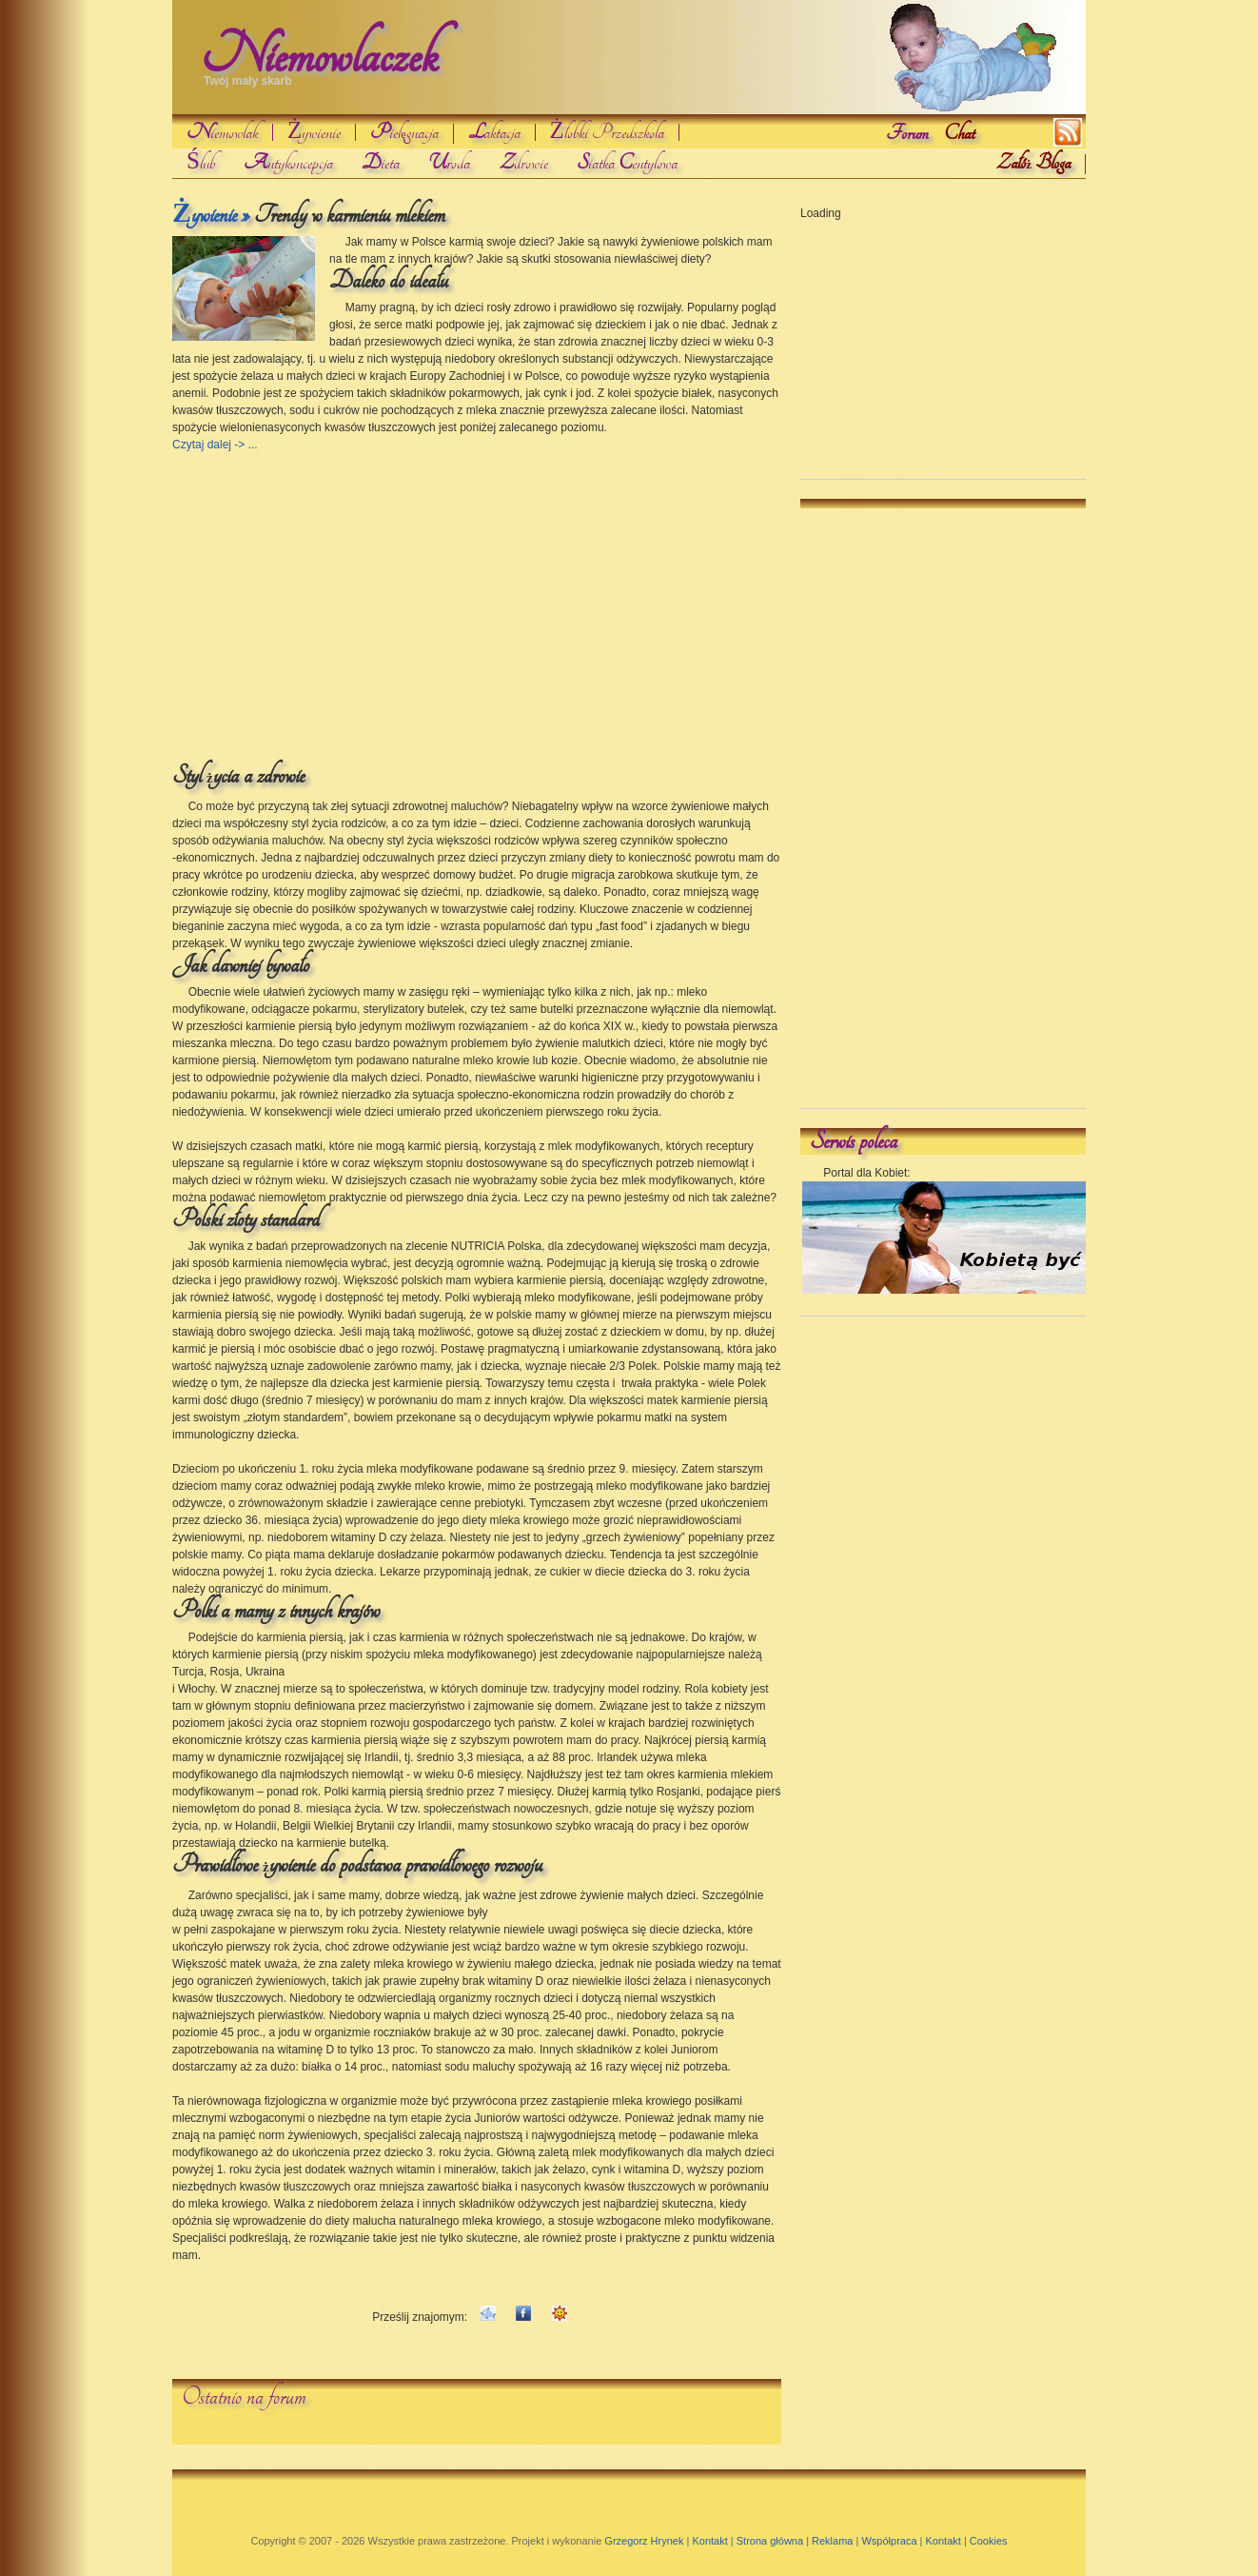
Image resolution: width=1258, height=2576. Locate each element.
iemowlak (222, 132)
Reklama (832, 2540)
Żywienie (314, 132)
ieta (381, 162)
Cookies (989, 2540)
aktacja (494, 132)
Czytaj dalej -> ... (215, 444)
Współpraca (888, 2540)
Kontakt (709, 2540)
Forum (907, 133)
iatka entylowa (627, 162)
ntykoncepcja (288, 162)
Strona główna (770, 2540)
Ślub (201, 162)
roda (449, 162)
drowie (523, 162)
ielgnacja (404, 134)
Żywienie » (210, 215)
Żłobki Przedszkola (607, 132)
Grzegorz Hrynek (643, 2540)
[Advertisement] (318, 597)
